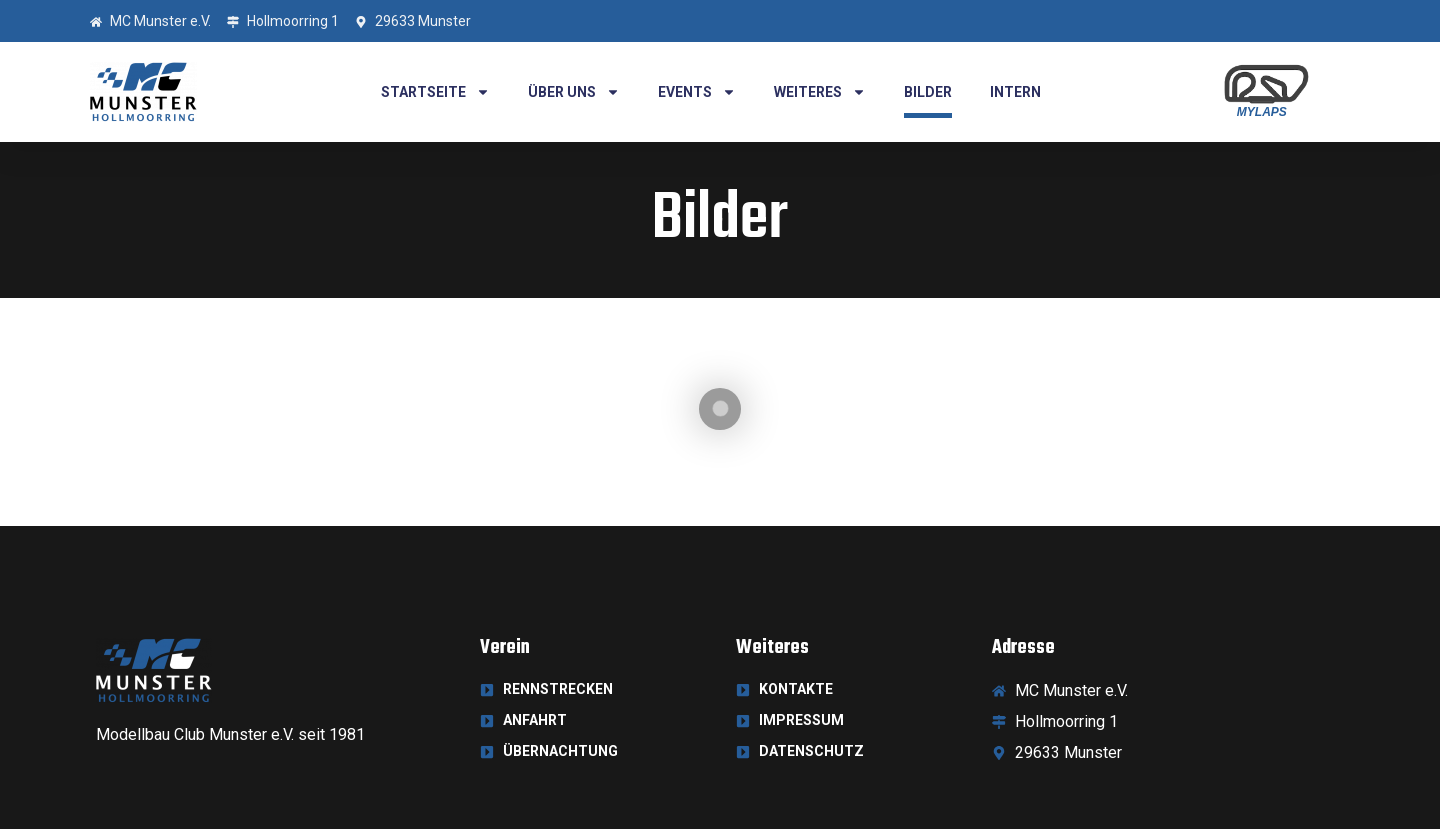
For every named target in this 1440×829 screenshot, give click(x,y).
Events (697, 92)
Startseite (435, 92)
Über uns (574, 92)
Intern (1015, 92)
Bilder (928, 92)
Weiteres (820, 92)
